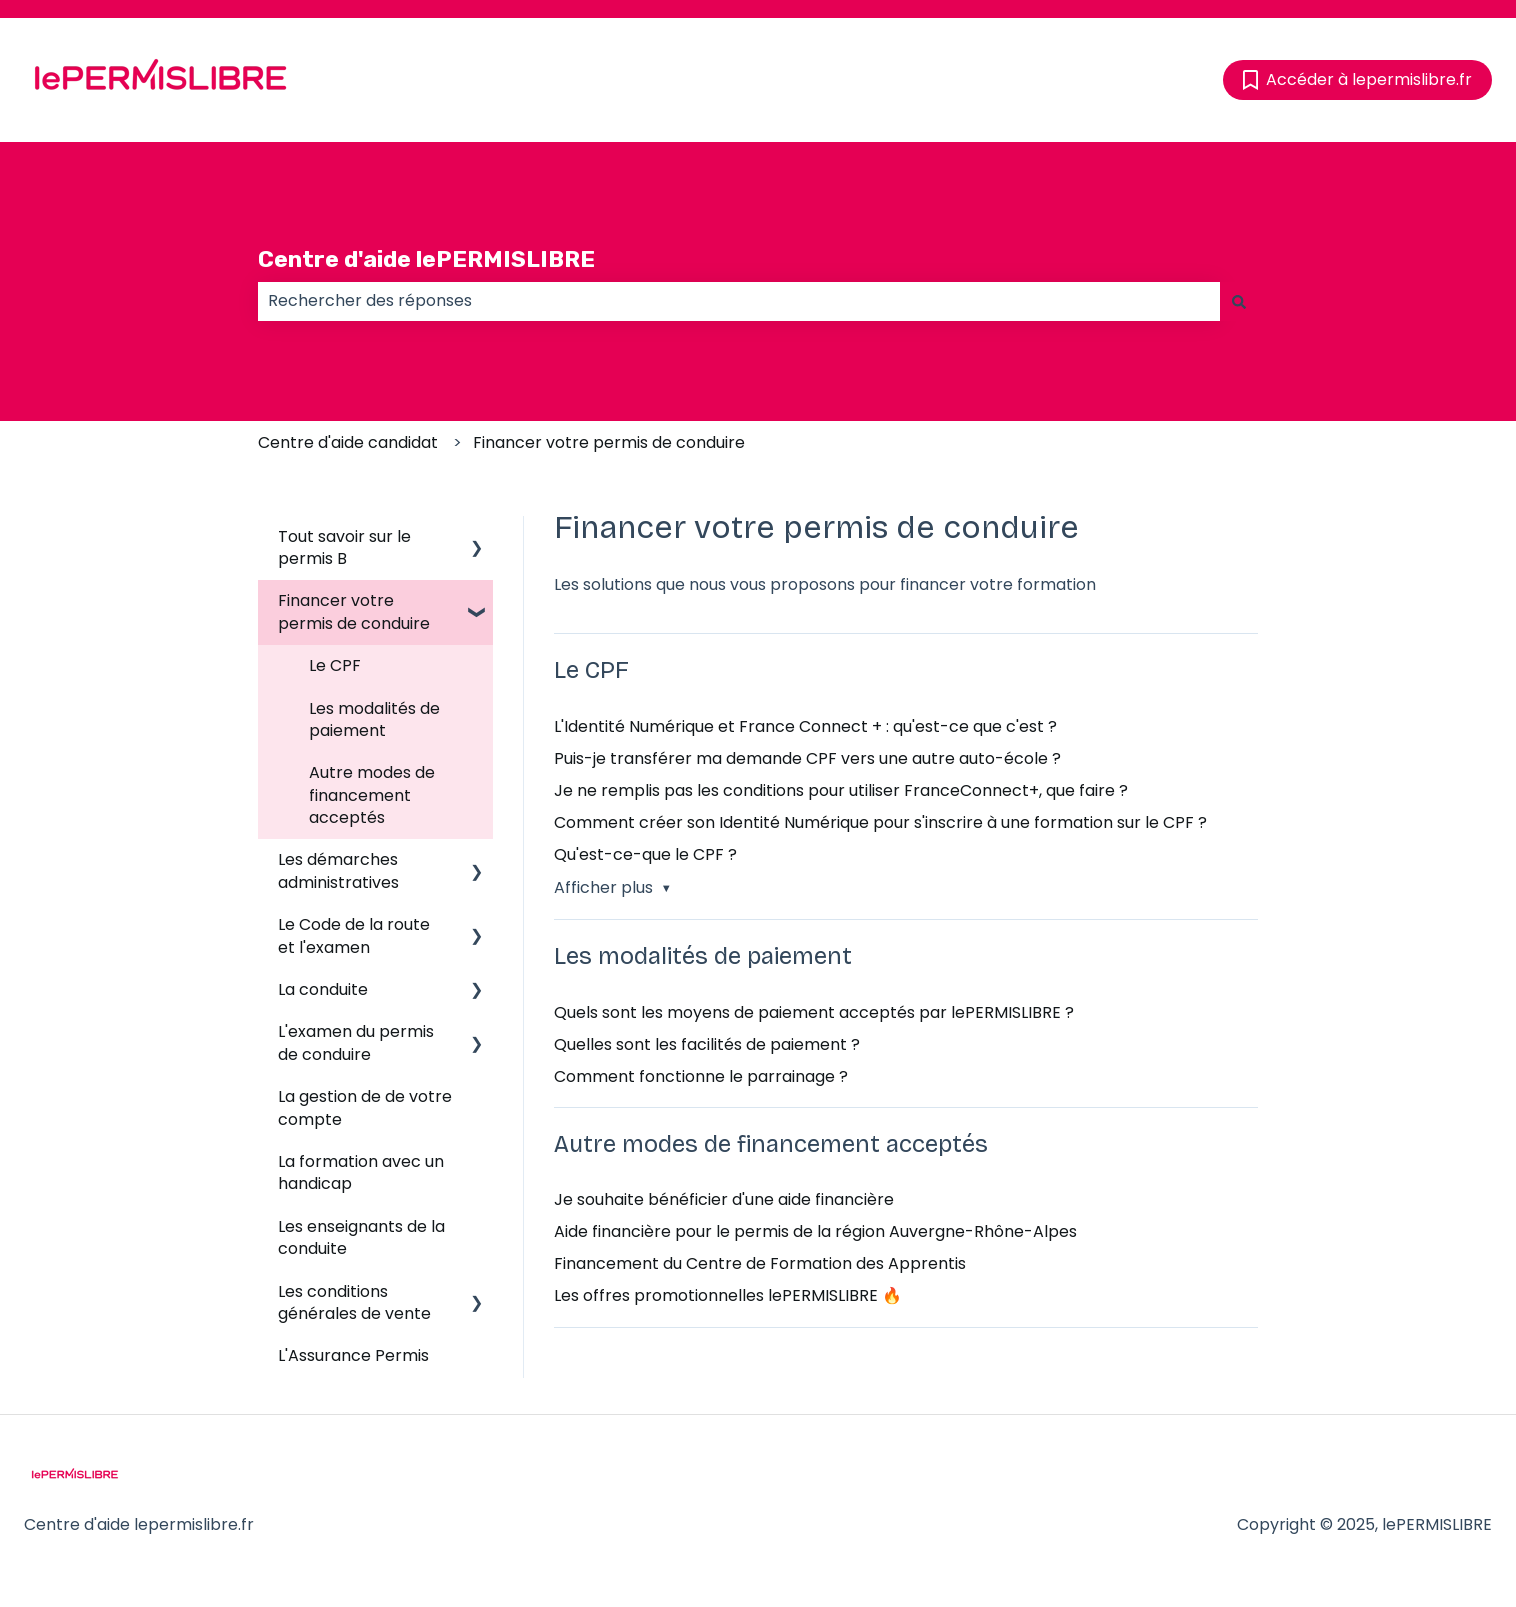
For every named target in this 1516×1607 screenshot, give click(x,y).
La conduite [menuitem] (323, 989)
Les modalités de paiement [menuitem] (374, 719)
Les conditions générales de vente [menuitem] (354, 1302)
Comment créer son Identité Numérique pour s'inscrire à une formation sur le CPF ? (880, 822)
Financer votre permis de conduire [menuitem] (354, 611)
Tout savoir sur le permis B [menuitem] (344, 547)
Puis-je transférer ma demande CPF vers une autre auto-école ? (807, 758)
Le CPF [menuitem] (335, 665)
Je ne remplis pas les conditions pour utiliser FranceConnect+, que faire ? (841, 790)
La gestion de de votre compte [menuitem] (365, 1107)
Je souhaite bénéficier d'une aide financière (724, 1199)
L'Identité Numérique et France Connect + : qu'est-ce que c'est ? (805, 726)
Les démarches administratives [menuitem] (338, 870)
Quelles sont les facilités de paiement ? (707, 1044)
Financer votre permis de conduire (609, 442)
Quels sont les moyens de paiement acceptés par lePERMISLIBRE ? (814, 1012)
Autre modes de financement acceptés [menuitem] (372, 795)
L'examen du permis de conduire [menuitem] (356, 1042)
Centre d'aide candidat (348, 442)
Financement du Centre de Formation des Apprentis (760, 1263)
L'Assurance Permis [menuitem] (353, 1355)
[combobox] (739, 301)
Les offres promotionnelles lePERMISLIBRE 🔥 (728, 1295)
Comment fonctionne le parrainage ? (701, 1076)
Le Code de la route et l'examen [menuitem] (354, 935)
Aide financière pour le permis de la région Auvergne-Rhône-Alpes (815, 1231)
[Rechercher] (1239, 301)
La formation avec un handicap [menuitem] (361, 1172)
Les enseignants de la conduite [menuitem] (361, 1237)
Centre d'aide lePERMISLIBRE (426, 259)
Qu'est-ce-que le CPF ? (645, 854)
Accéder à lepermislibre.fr (1357, 79)
